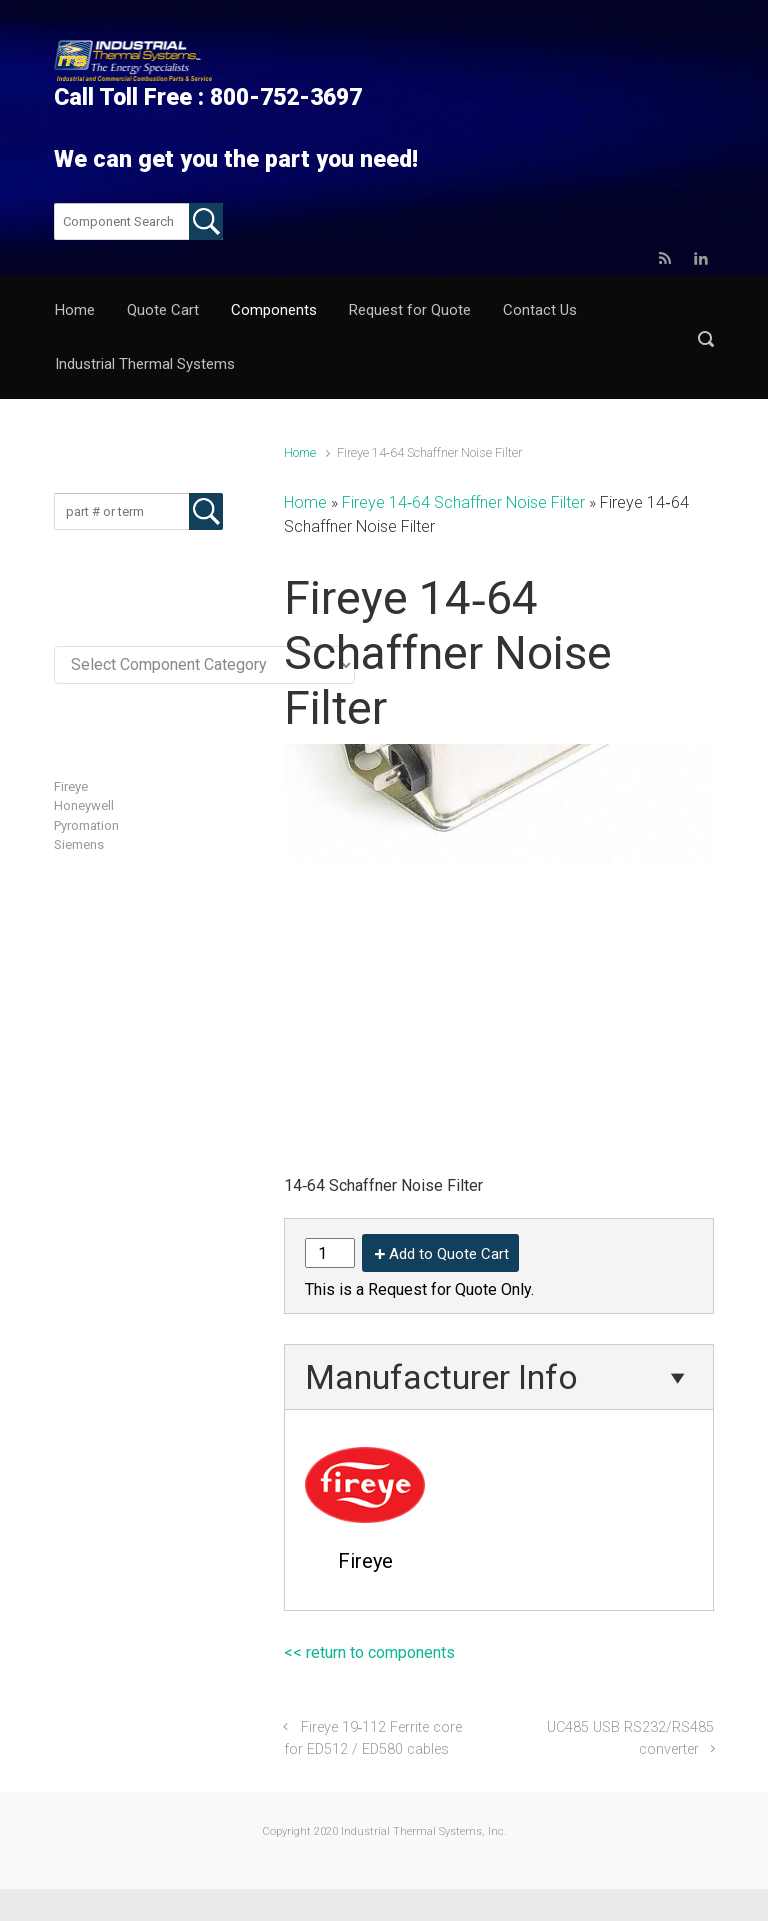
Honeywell (84, 805)
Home (300, 452)
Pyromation (86, 825)
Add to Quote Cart (449, 1254)
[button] (706, 338)
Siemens (79, 844)
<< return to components (369, 1652)
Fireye (71, 786)
